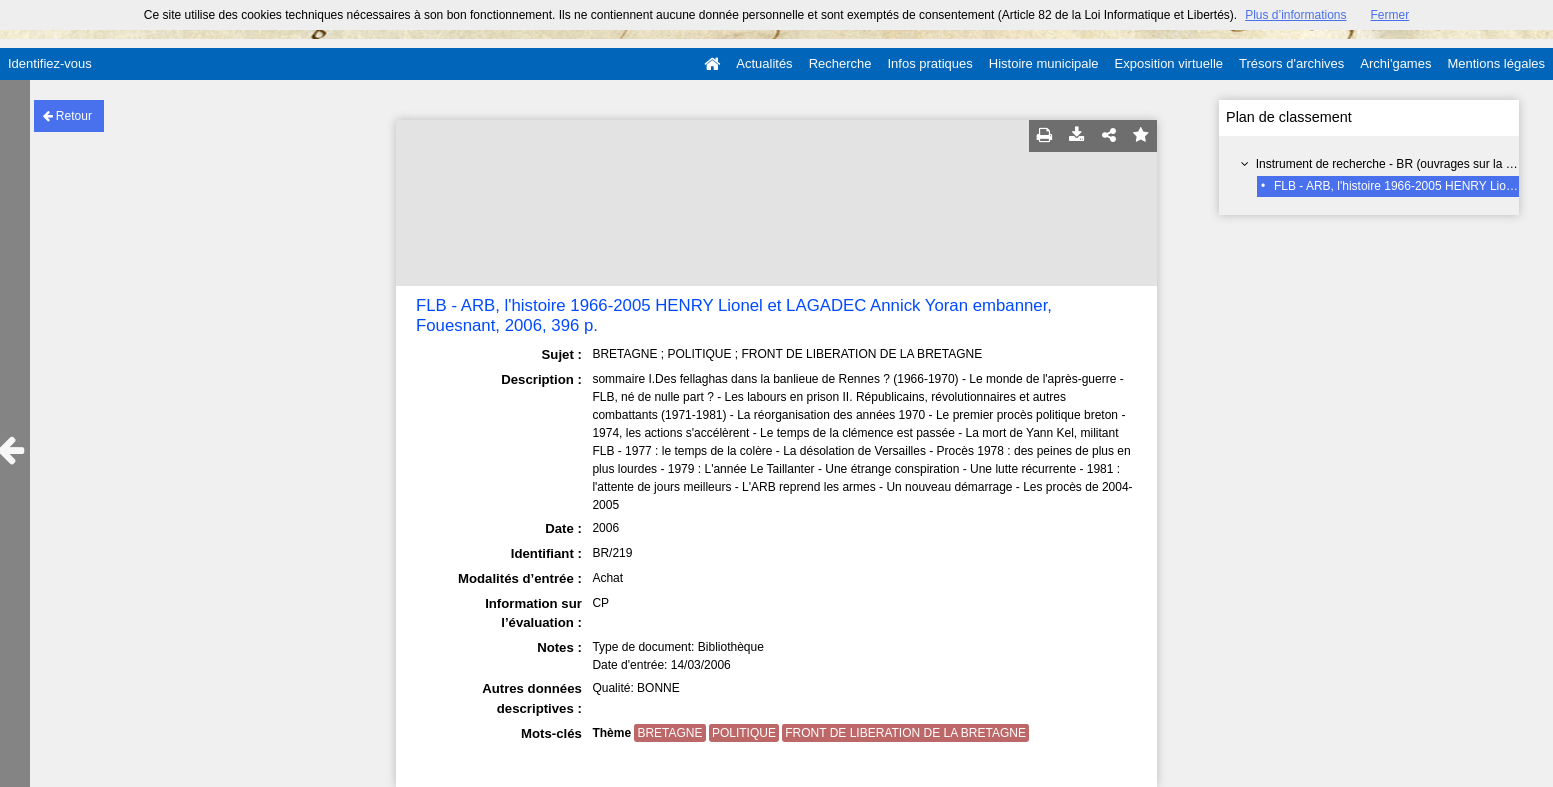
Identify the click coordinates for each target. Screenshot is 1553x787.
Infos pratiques (930, 63)
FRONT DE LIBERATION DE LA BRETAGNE (905, 733)
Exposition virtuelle (1169, 63)
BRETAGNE (669, 733)
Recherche (840, 63)
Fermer (1390, 15)
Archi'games (1395, 63)
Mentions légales (1496, 63)
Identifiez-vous (50, 63)
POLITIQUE (744, 733)
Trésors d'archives (1291, 63)
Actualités (764, 63)
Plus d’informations (1295, 15)
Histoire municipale (1044, 63)
